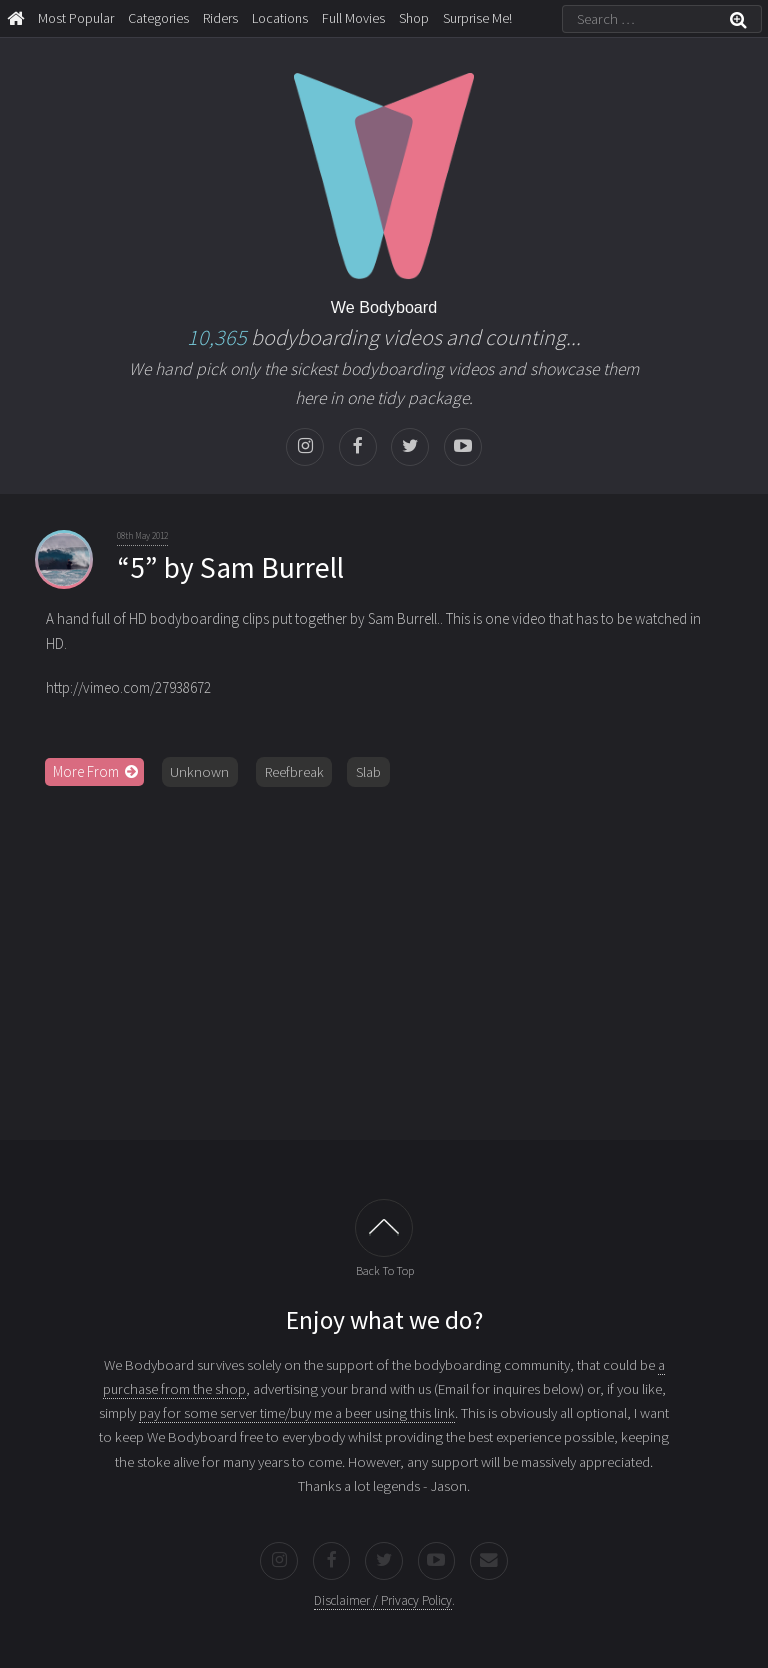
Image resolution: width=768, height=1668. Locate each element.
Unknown (199, 772)
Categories (158, 18)
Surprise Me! (477, 18)
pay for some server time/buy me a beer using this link (297, 1413)
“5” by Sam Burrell (230, 567)
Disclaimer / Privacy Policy (383, 1600)
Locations (280, 18)
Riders (220, 18)
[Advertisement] (384, 956)
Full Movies (353, 18)
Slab (368, 772)
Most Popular (76, 18)
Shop (414, 18)
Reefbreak (294, 772)
